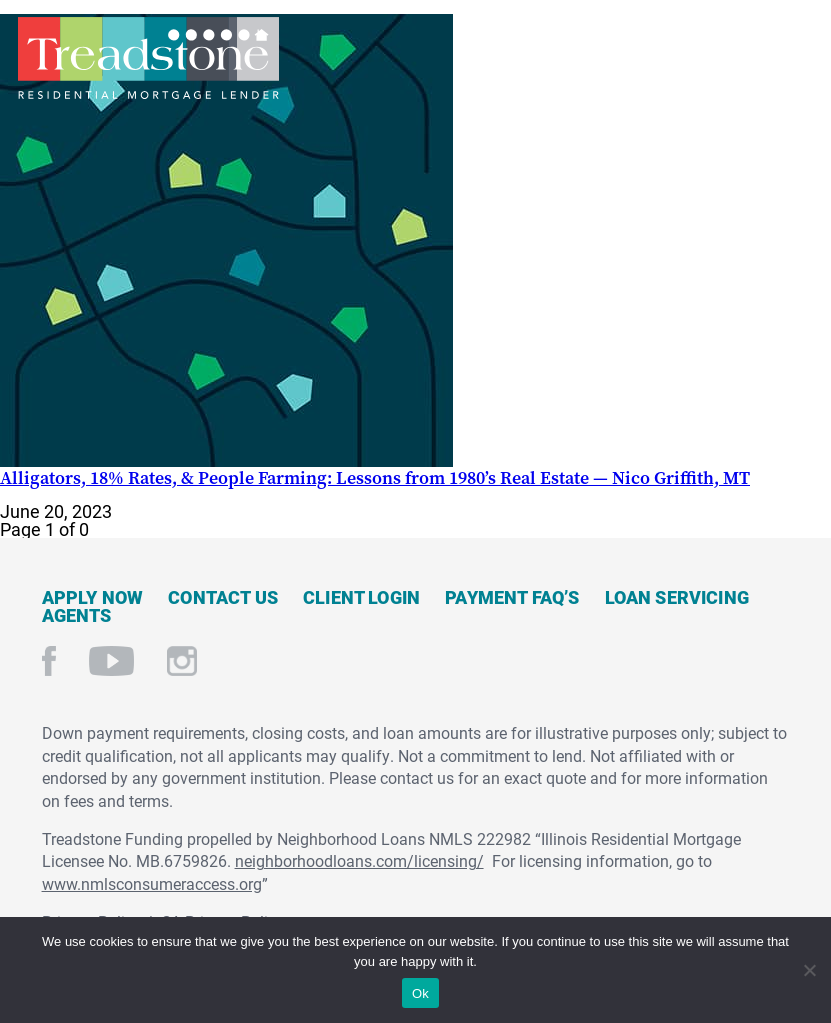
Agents (77, 615)
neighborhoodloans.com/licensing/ (359, 860)
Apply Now (93, 597)
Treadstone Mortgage (148, 58)
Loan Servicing (677, 597)
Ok (420, 993)
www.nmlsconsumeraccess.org (152, 883)
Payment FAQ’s (512, 597)
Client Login (361, 597)
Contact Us (223, 597)
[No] (808, 967)
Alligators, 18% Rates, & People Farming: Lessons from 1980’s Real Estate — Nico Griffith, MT (375, 477)
